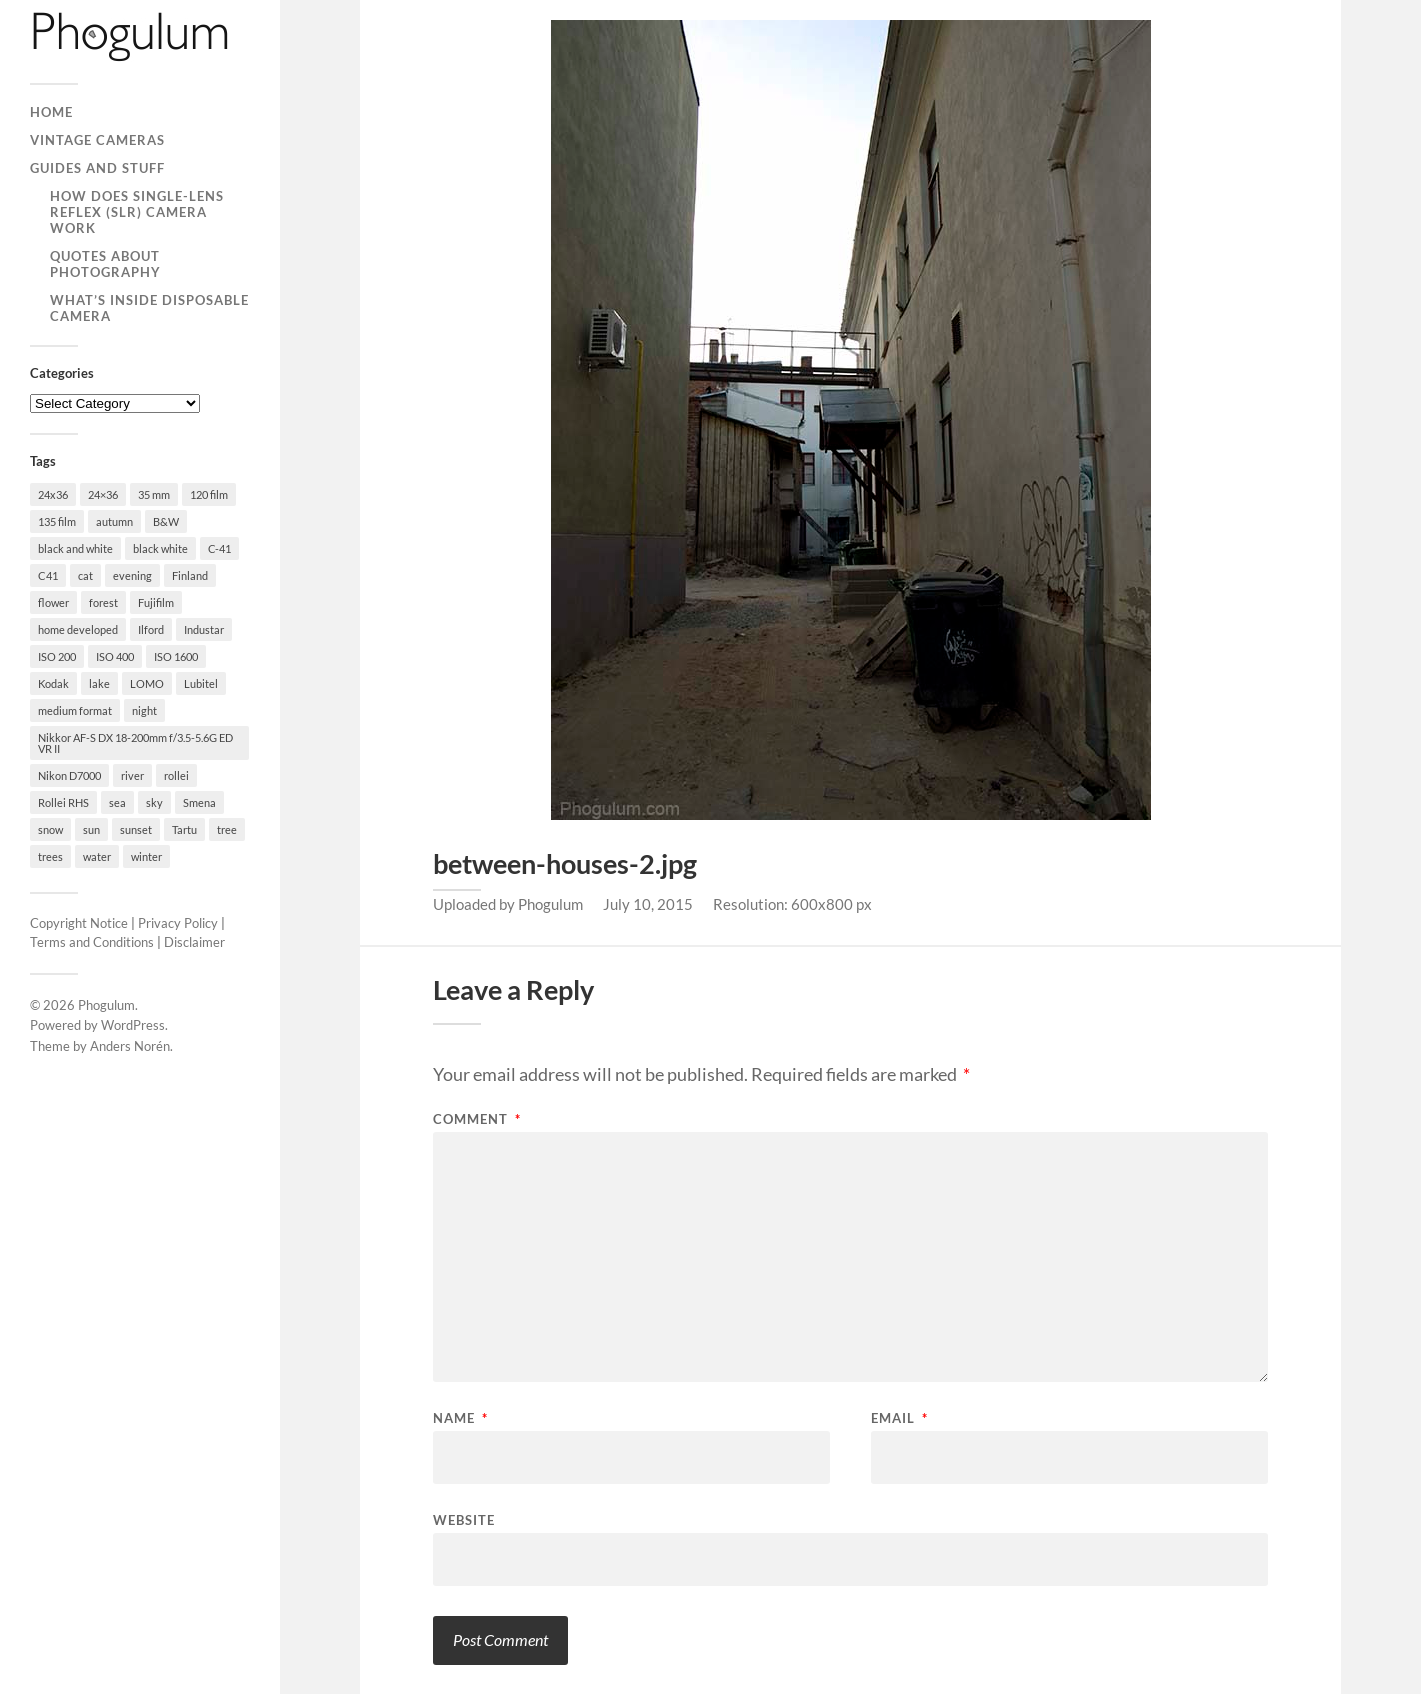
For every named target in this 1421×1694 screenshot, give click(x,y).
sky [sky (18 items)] (154, 802)
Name (460, 1418)
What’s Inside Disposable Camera (149, 308)
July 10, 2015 (648, 904)
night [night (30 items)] (144, 710)
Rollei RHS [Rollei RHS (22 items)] (63, 802)
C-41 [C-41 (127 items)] (219, 548)
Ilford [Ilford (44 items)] (151, 629)
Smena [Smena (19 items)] (199, 802)
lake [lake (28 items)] (99, 683)
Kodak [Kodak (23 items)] (53, 683)
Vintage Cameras (97, 140)
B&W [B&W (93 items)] (166, 521)
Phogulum (106, 1005)
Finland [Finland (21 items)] (190, 575)
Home (51, 112)
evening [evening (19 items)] (132, 575)
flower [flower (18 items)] (53, 602)
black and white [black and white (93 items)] (75, 548)
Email (899, 1418)
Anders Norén (130, 1046)
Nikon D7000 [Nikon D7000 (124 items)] (69, 775)
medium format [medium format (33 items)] (75, 710)
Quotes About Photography (105, 264)
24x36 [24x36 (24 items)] (53, 494)
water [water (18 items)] (97, 856)
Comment (477, 1119)
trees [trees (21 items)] (50, 856)
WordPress (133, 1025)
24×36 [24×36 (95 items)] (103, 494)
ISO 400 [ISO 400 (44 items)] (115, 656)
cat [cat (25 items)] (85, 575)
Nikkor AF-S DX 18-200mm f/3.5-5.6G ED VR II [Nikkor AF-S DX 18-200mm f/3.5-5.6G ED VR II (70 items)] (135, 743)
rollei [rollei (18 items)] (176, 775)
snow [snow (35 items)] (50, 829)
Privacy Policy (178, 923)
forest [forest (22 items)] (103, 602)
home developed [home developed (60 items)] (78, 629)
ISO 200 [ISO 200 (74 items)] (57, 656)
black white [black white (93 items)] (160, 548)
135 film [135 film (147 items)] (57, 521)
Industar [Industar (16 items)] (204, 629)
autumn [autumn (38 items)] (114, 521)
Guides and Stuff (97, 168)
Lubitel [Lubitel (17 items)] (201, 683)
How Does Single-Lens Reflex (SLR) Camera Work (137, 212)
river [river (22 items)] (132, 775)
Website (464, 1519)
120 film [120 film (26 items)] (209, 494)
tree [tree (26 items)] (227, 829)
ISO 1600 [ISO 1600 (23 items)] (176, 656)
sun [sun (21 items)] (91, 829)
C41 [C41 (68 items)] (48, 575)
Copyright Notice (79, 923)
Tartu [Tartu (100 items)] (184, 829)
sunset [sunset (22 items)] (136, 829)
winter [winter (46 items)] (146, 856)
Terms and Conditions (92, 942)
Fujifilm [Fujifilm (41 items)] (156, 602)
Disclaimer (194, 942)
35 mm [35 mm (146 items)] (154, 494)
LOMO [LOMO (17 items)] (147, 683)
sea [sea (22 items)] (117, 802)
